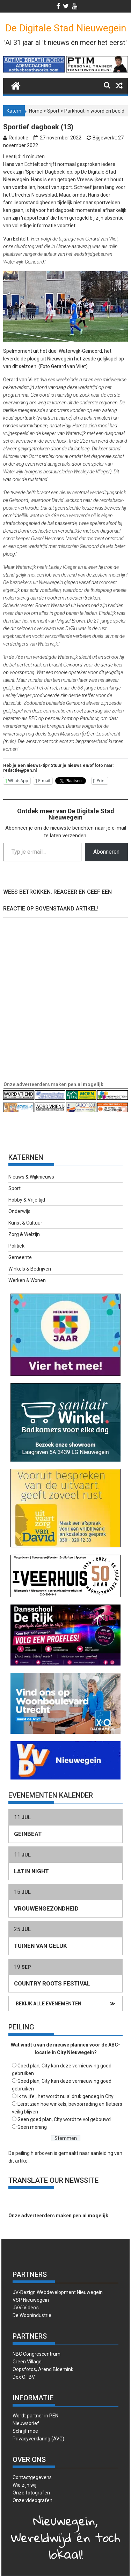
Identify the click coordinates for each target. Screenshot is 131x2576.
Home (35, 111)
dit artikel (18, 2161)
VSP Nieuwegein (31, 2300)
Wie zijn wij (24, 2485)
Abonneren (106, 851)
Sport (53, 111)
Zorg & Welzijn (24, 1234)
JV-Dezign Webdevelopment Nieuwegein (58, 2292)
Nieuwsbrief (26, 2423)
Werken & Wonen (27, 1280)
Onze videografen (32, 2500)
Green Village (27, 2361)
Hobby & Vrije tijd (26, 1200)
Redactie (18, 137)
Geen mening (32, 2127)
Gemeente (20, 1257)
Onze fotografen (31, 2492)
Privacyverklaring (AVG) (38, 2438)
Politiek (16, 1246)
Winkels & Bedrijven (29, 1269)
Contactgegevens (32, 2477)
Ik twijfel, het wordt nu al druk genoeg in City (65, 2096)
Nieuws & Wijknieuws (31, 1177)
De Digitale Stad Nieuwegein (65, 28)
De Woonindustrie (32, 2315)
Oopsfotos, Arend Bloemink (43, 2369)
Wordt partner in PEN (35, 2415)
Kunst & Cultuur (25, 1223)
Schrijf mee (25, 2431)
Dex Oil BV (24, 2377)
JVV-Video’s (26, 2307)
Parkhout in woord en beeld (94, 111)
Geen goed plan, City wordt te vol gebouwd (64, 2119)
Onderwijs (19, 1211)
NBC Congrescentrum (36, 2354)
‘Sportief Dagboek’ (45, 172)
